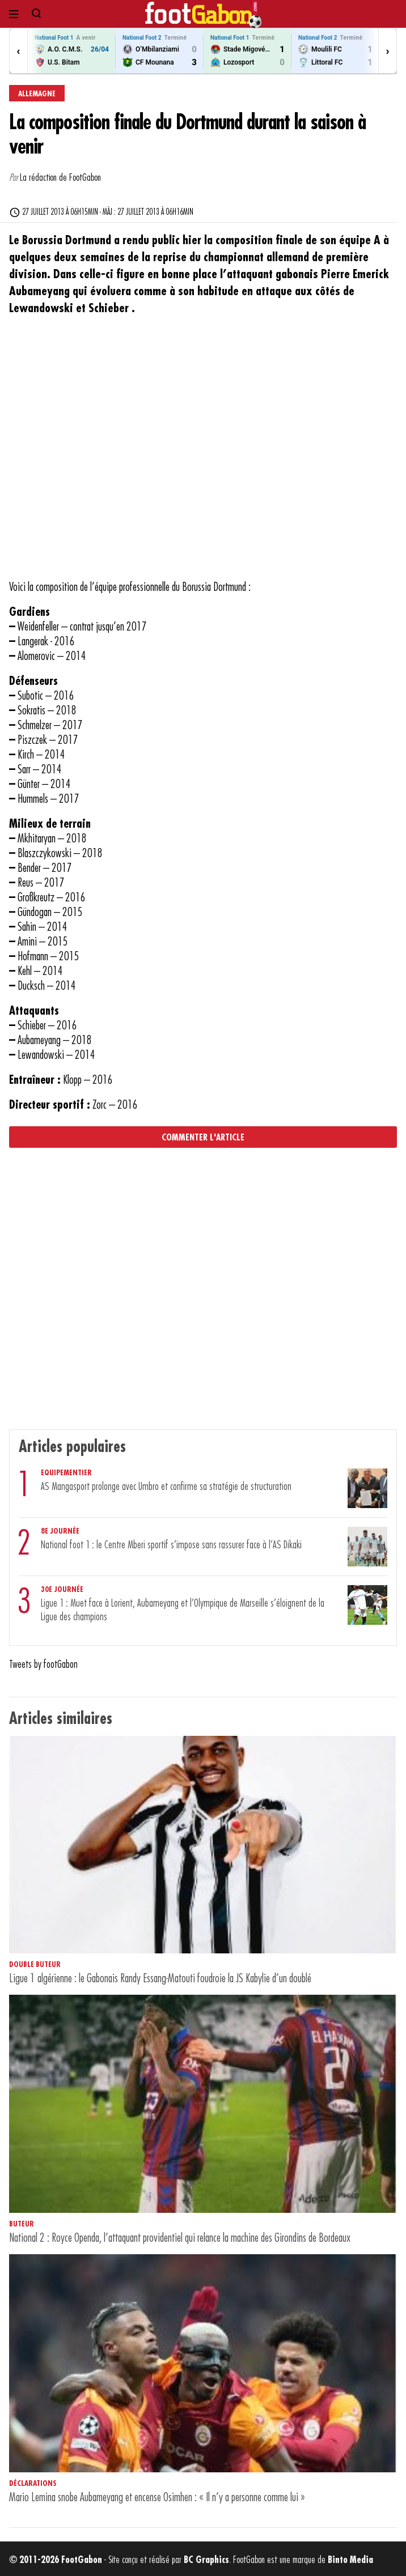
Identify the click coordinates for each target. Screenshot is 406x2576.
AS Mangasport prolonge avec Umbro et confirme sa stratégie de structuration (166, 1486)
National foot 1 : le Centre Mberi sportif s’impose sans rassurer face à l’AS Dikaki (171, 1545)
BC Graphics (206, 2560)
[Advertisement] (199, 454)
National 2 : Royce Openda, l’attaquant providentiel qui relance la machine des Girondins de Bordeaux (179, 2238)
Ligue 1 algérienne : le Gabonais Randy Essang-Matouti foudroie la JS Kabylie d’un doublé (160, 1979)
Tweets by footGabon (43, 1664)
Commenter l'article (203, 1137)
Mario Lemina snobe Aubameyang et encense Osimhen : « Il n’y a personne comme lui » (157, 2497)
